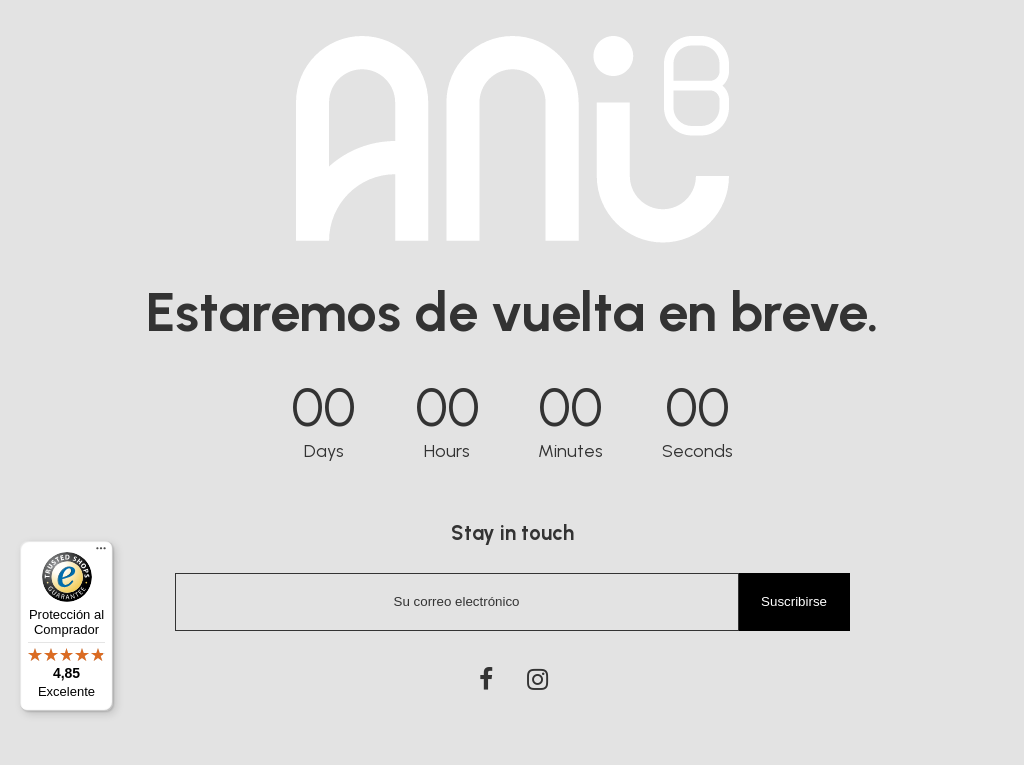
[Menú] (101, 553)
